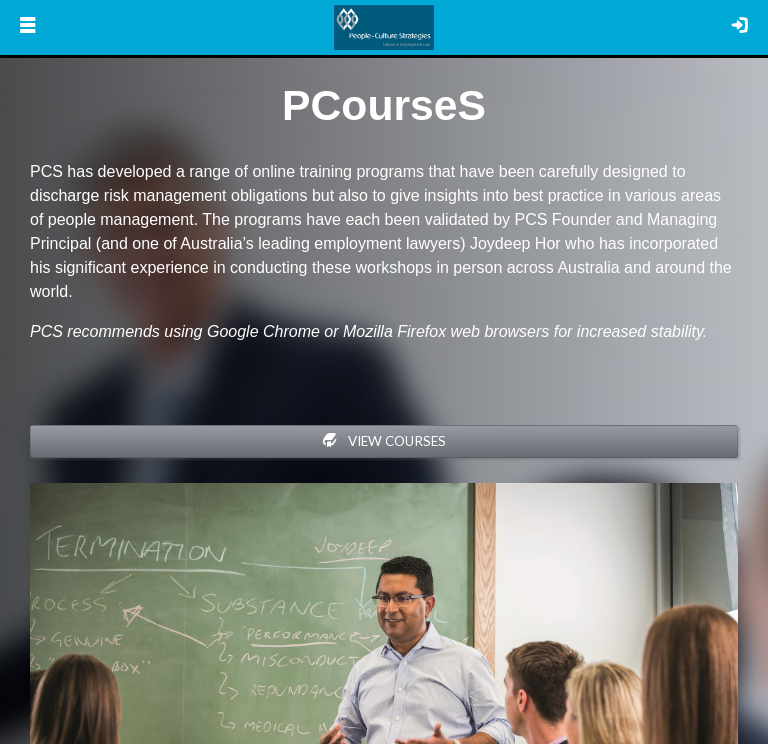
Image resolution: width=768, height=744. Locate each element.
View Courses (384, 440)
